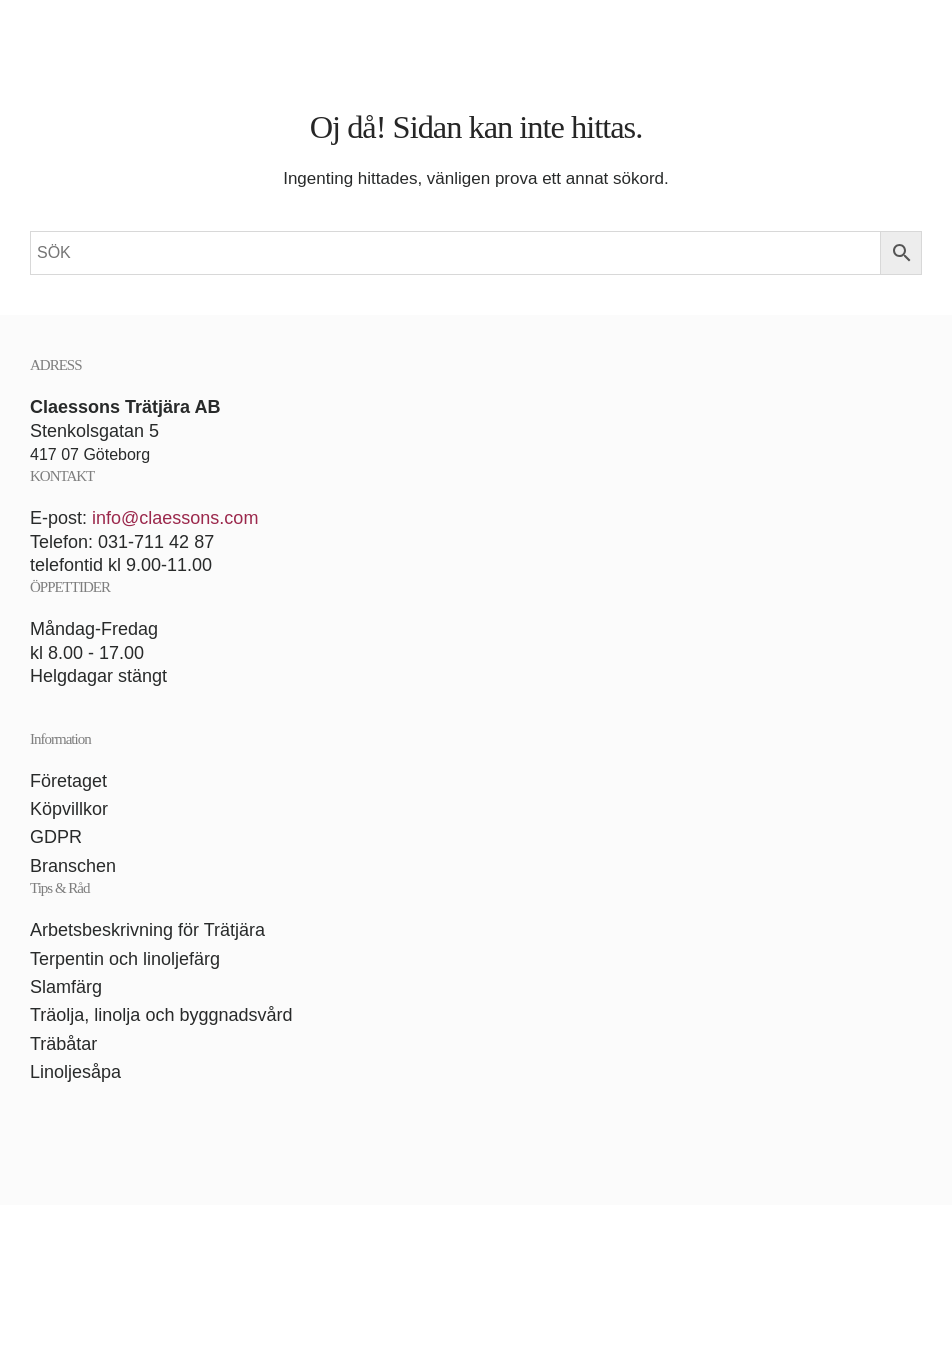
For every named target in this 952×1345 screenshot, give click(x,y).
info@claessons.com (175, 518)
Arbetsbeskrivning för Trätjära (147, 930)
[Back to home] (476, 35)
